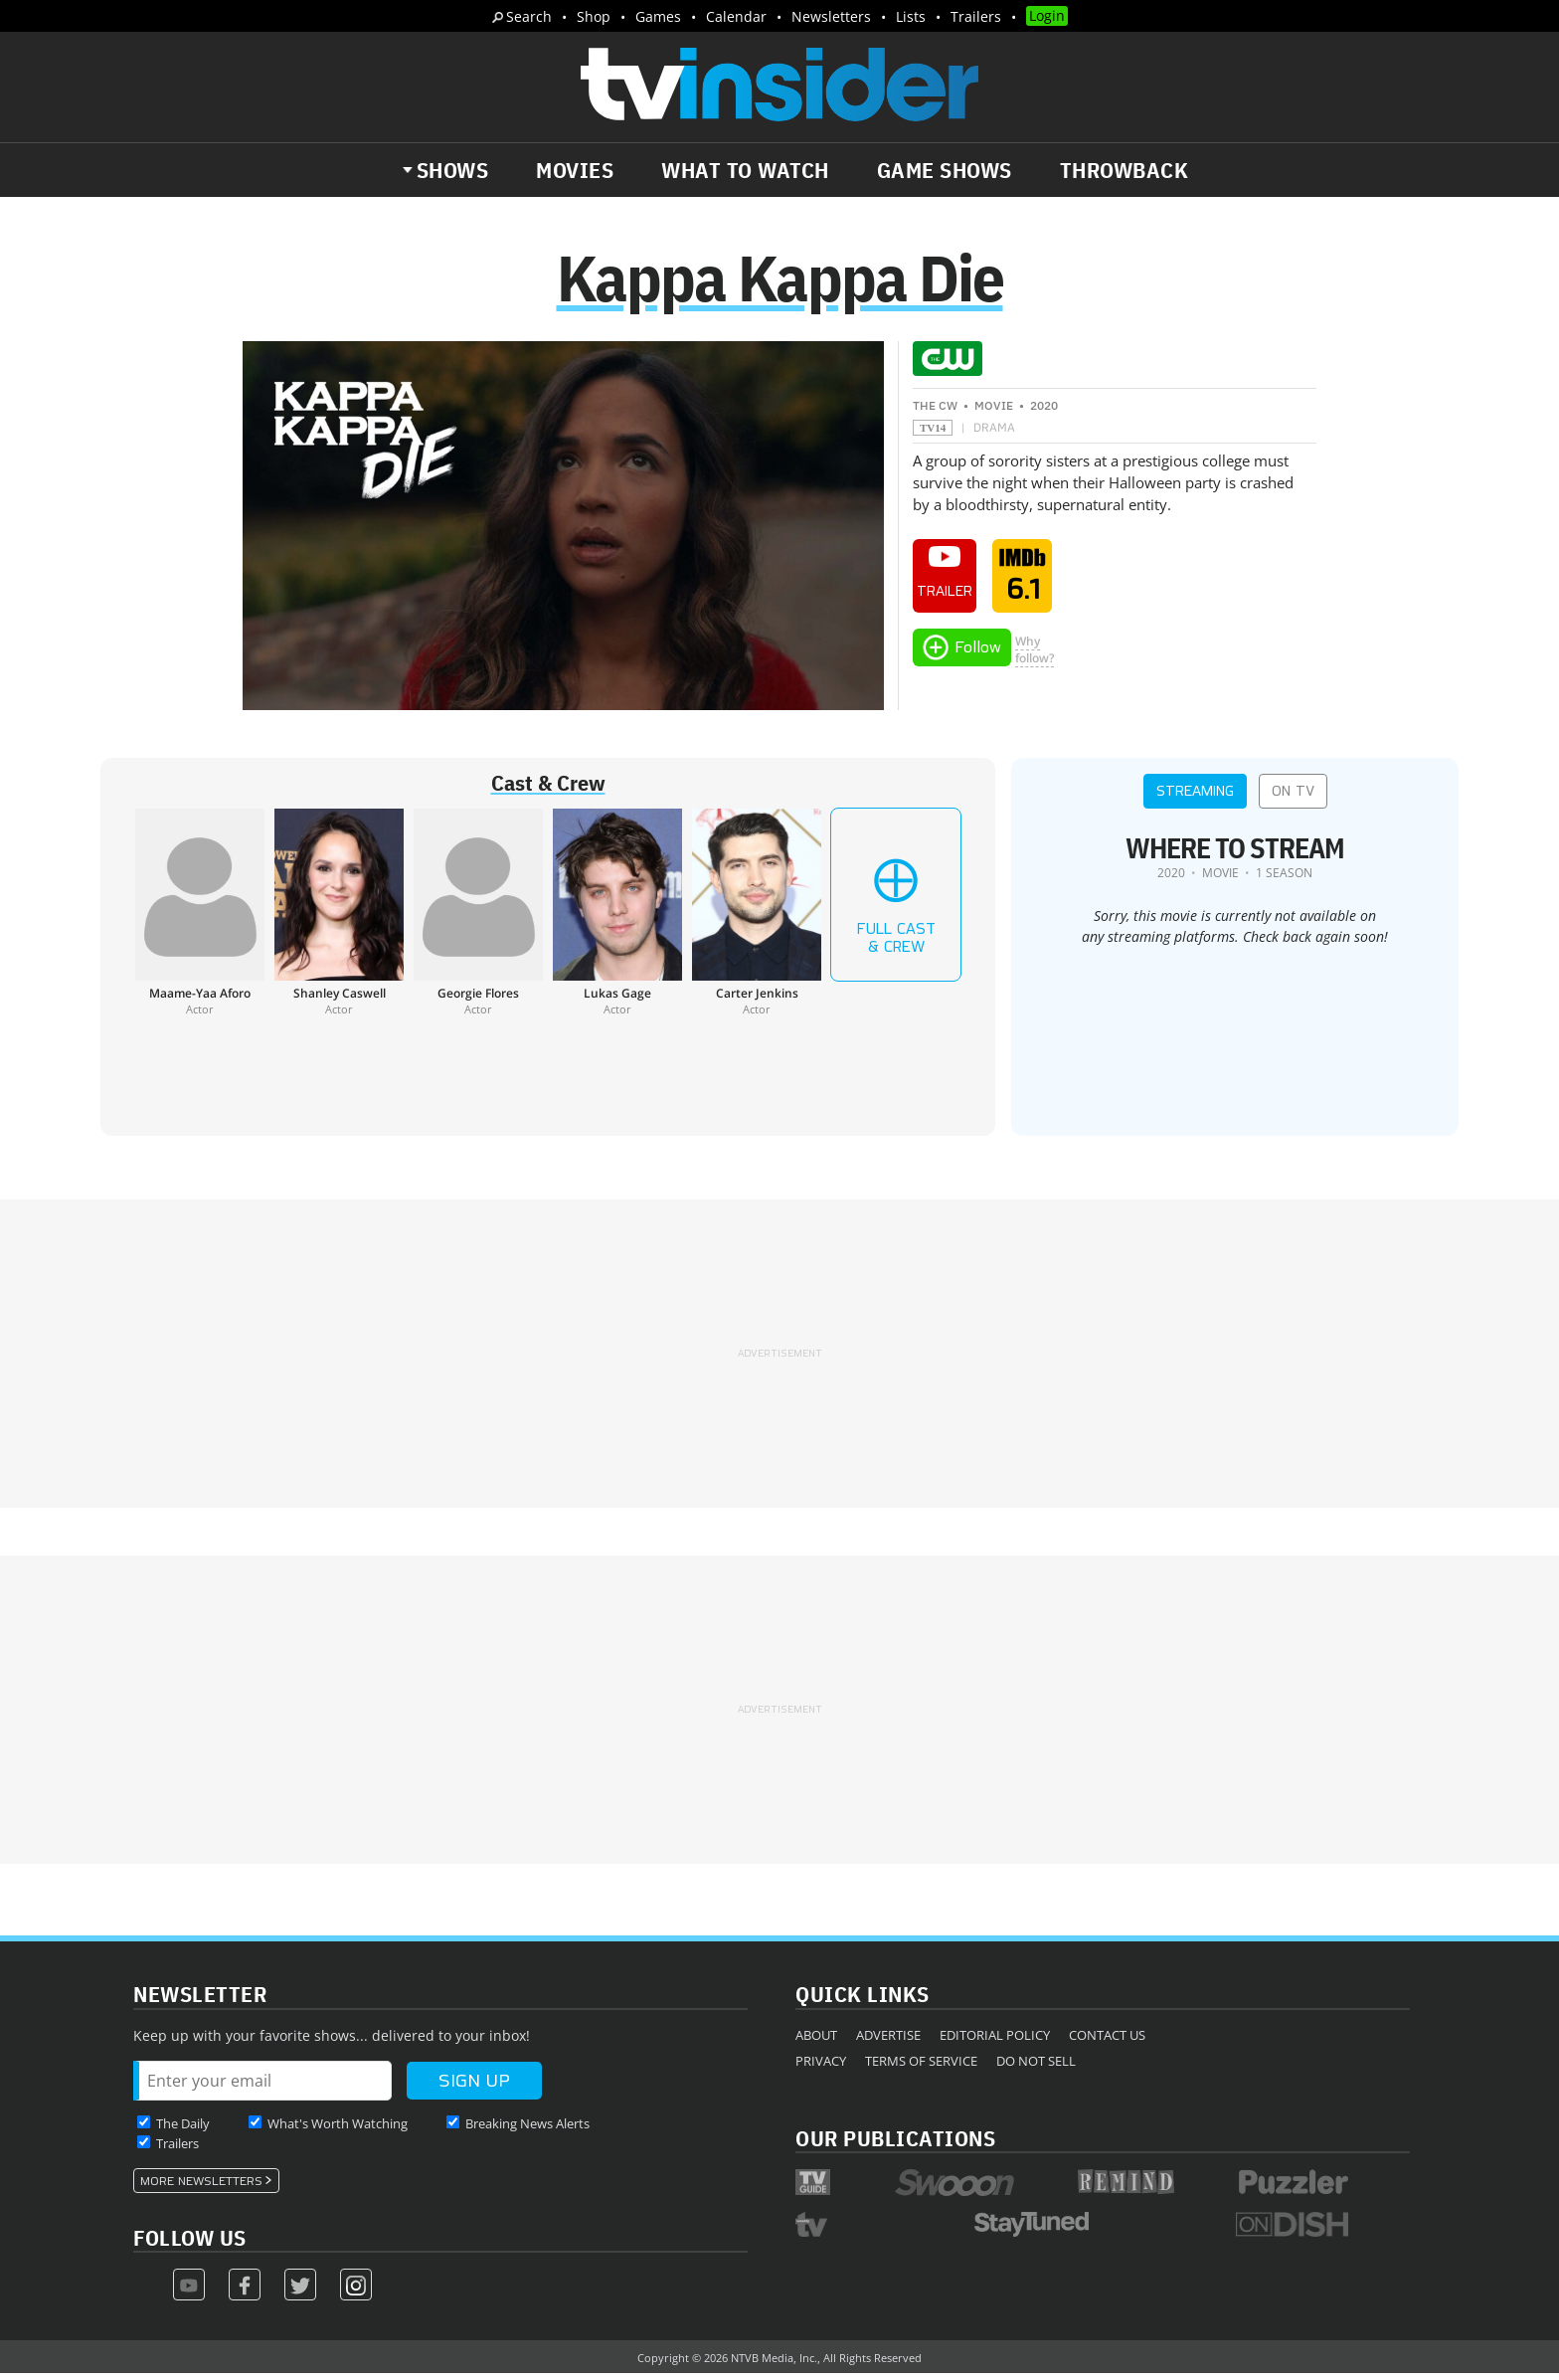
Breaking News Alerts (527, 2129)
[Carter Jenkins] (756, 919)
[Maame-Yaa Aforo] (199, 919)
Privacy (820, 2067)
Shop (593, 16)
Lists (911, 16)
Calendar (736, 16)
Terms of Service (921, 2067)
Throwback (1124, 170)
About (816, 2041)
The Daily (183, 2129)
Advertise (888, 2041)
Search (529, 16)
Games (658, 16)
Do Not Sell (1036, 2067)
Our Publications (895, 2143)
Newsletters (831, 16)
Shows (453, 170)
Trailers (976, 16)
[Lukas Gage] (617, 919)
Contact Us (1107, 2041)
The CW (935, 412)
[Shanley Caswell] (339, 919)
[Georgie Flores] (478, 919)
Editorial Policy (995, 2041)
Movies (574, 170)
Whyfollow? (1034, 655)
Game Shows (944, 170)
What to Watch (745, 170)
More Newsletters (201, 2187)
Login (1047, 15)
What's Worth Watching (337, 2129)
